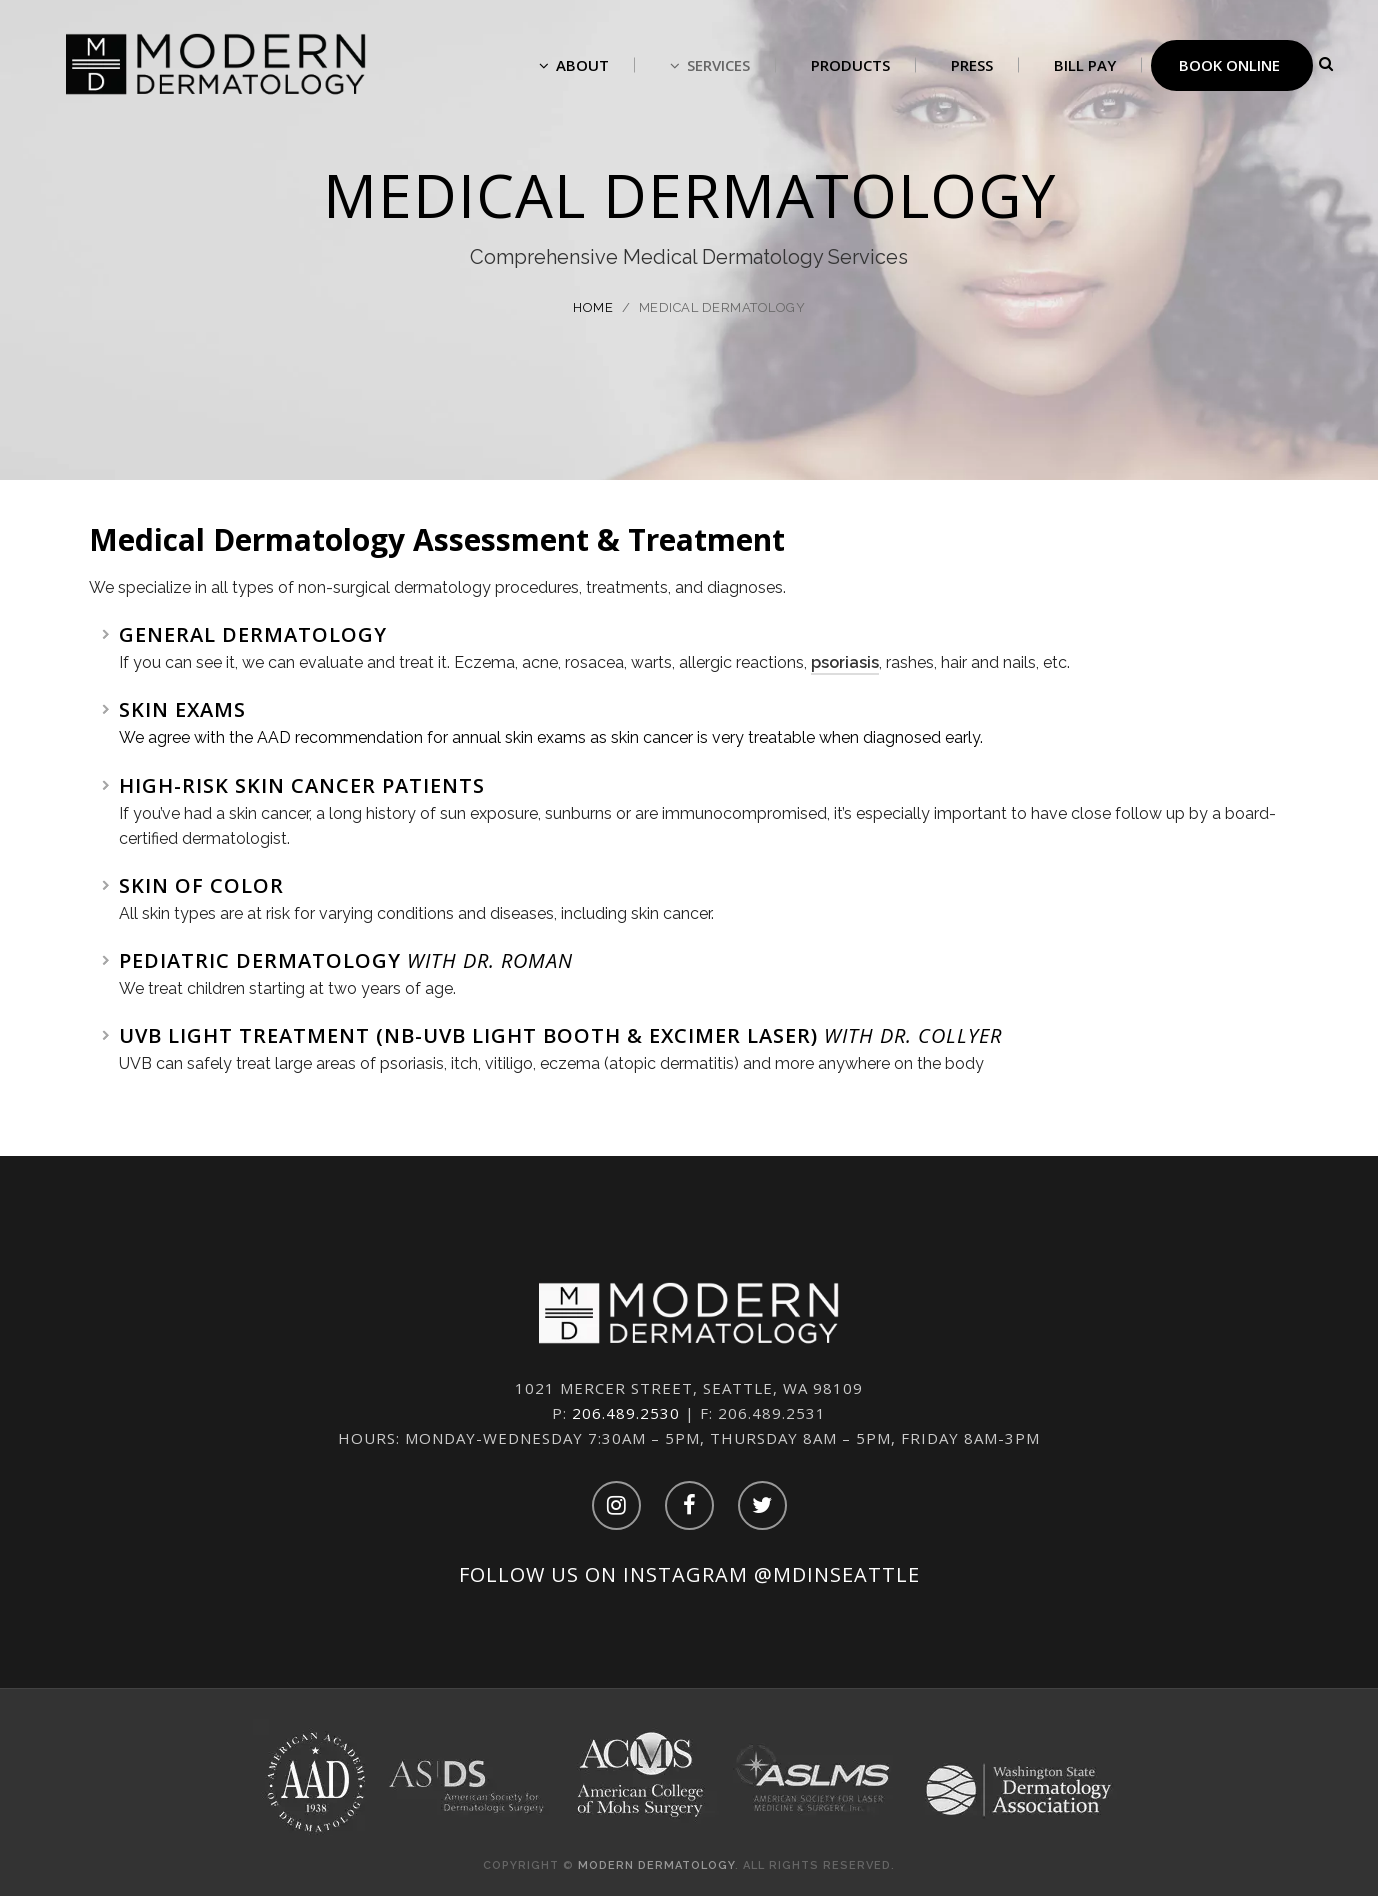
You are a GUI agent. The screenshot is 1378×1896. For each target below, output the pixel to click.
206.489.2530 (626, 1413)
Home (593, 307)
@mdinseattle (837, 1574)
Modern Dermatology (656, 1865)
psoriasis (845, 662)
